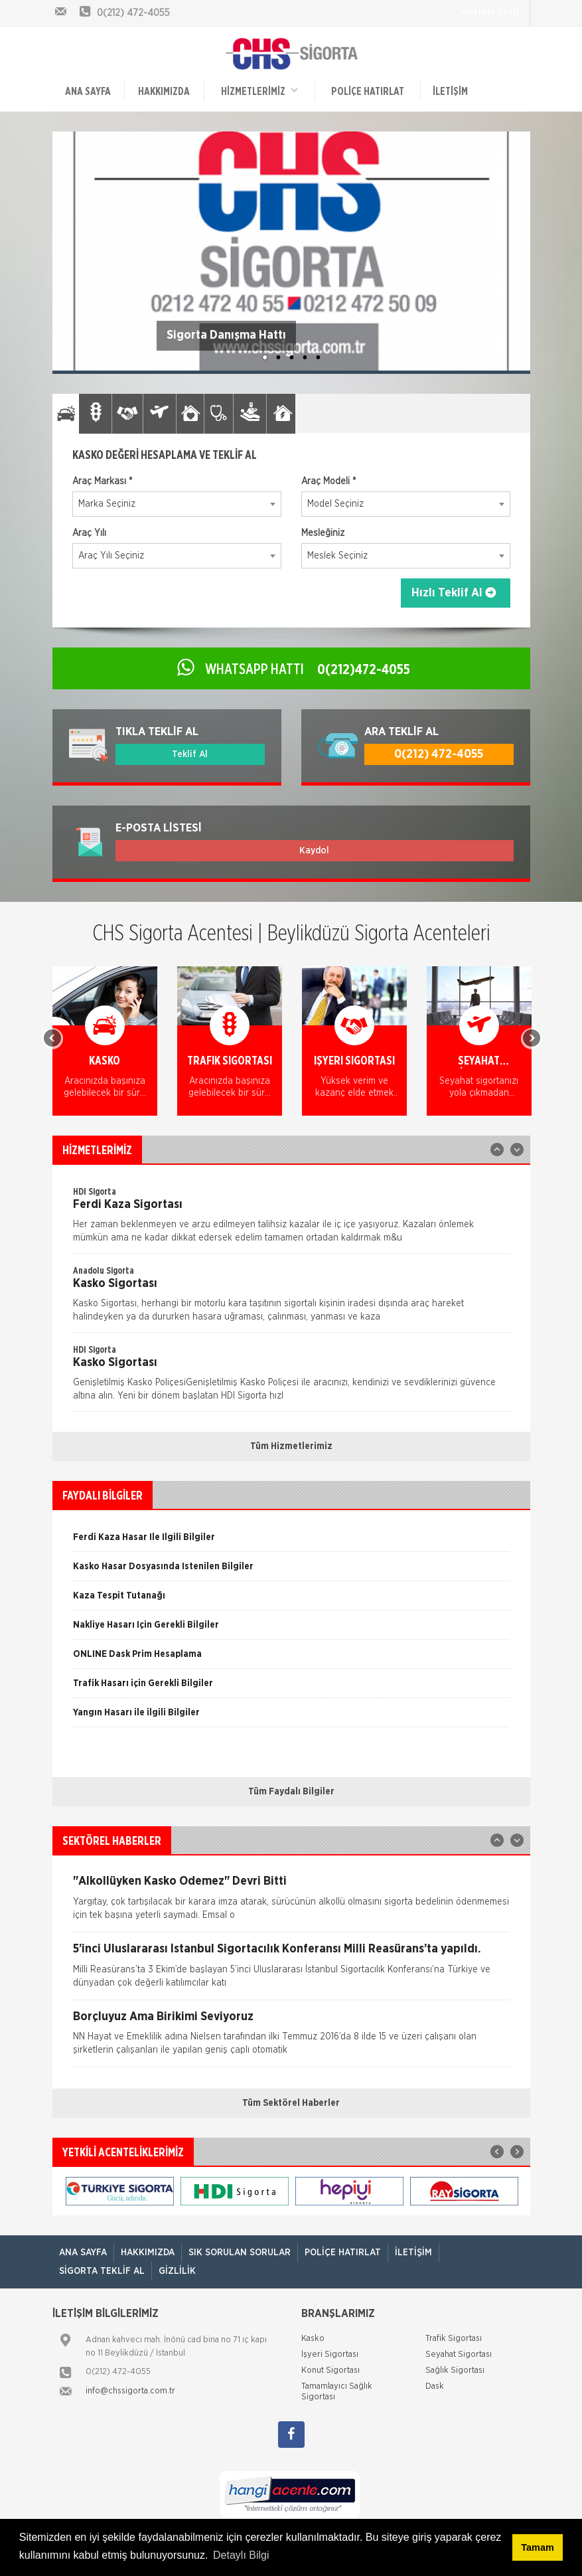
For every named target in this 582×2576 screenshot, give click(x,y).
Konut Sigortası (330, 2370)
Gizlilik (177, 2271)
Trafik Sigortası (453, 2338)
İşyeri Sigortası (329, 2354)
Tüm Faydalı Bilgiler (291, 1791)
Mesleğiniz (322, 533)
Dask (434, 2386)
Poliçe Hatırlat (367, 91)
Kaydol (314, 850)
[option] (104, 1051)
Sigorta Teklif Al (102, 2271)
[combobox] (176, 504)
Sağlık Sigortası (454, 2370)
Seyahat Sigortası (458, 2354)
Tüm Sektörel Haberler (291, 2103)
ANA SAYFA (88, 91)
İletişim (450, 91)
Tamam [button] (537, 2547)
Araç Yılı (89, 533)
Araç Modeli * (328, 481)
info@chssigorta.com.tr (130, 2391)
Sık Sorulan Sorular (239, 2252)
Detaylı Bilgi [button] (241, 2555)
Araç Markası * (102, 481)
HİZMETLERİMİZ (259, 90)
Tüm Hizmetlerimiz (291, 1446)
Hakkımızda (164, 91)
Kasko (313, 2338)
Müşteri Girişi (490, 12)
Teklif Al (190, 754)
